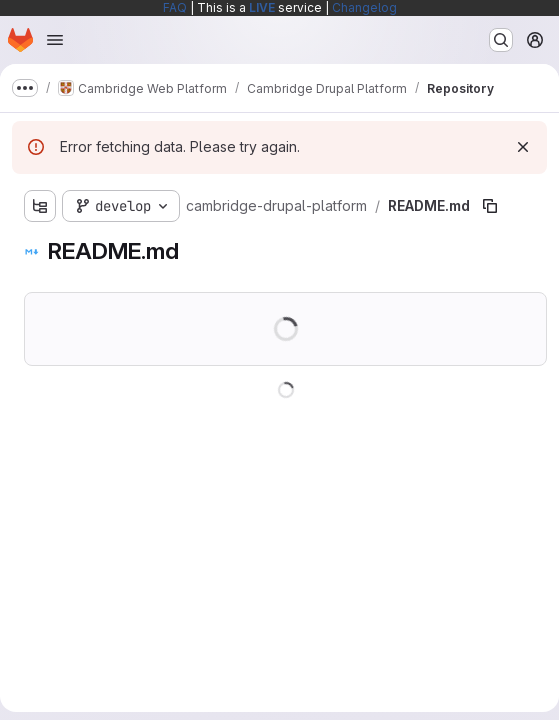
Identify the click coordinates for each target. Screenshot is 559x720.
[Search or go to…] (501, 40)
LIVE (262, 7)
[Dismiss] (523, 147)
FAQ (175, 7)
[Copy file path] (490, 206)
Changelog (364, 7)
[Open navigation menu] (55, 40)
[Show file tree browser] (40, 206)
